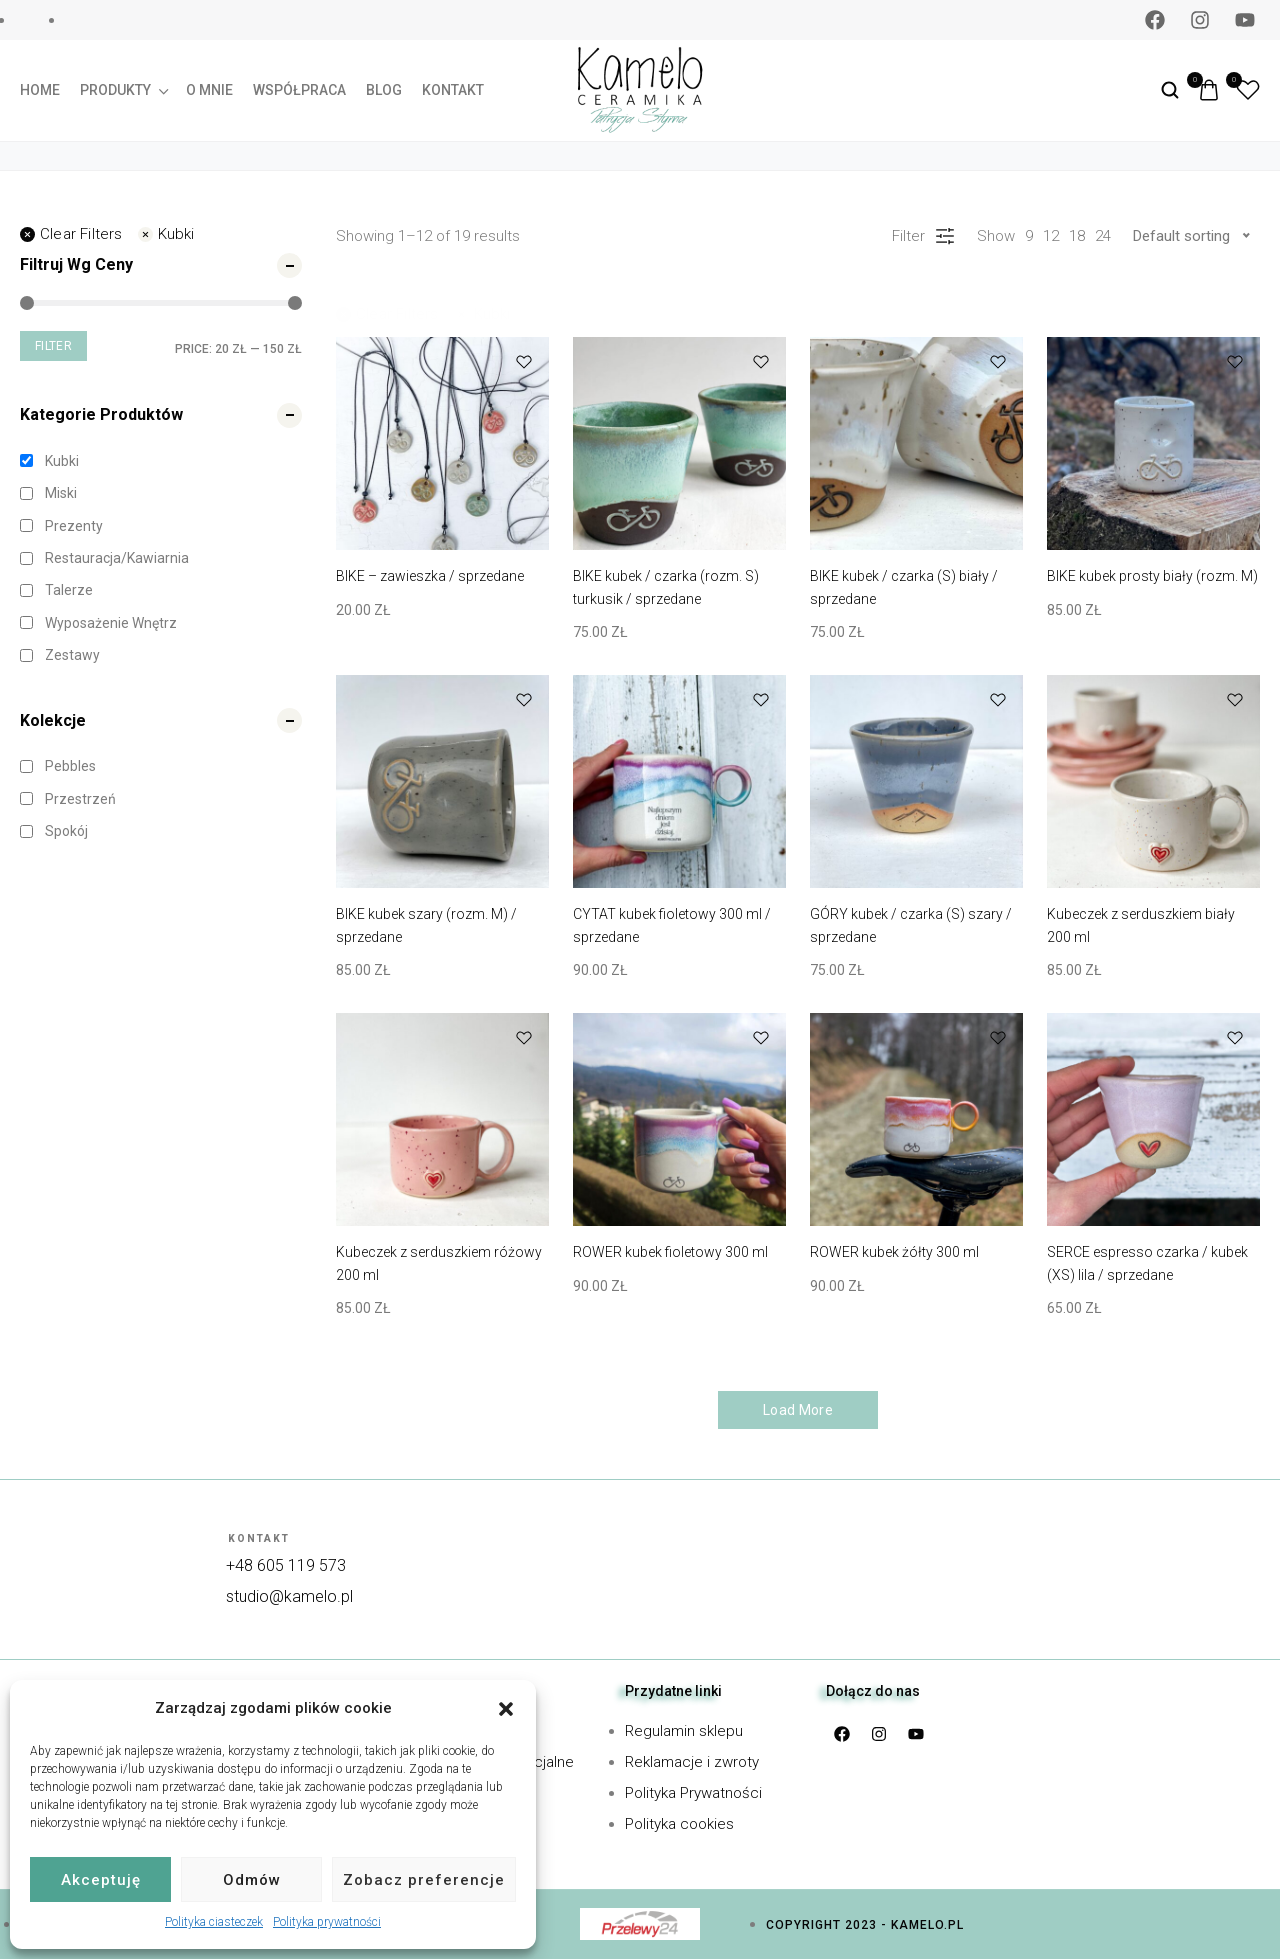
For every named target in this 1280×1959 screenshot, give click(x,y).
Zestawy (72, 655)
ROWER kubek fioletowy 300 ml (670, 1252)
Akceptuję (101, 1880)
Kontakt (453, 90)
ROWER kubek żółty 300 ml (894, 1252)
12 (1051, 236)
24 (1103, 236)
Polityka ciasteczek (214, 1922)
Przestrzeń (80, 799)
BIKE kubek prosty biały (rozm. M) (1152, 576)
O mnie (209, 90)
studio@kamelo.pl (289, 1596)
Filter (53, 346)
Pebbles (70, 766)
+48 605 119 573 (286, 1565)
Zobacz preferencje (424, 1880)
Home (40, 90)
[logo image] (640, 89)
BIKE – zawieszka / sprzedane (430, 576)
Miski (61, 493)
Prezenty (74, 526)
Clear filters (71, 234)
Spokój (66, 831)
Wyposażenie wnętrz (111, 623)
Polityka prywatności (327, 1922)
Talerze (69, 590)
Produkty (123, 90)
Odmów (252, 1880)
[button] (506, 1709)
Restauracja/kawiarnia (117, 558)
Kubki (166, 234)
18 (1077, 236)
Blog (384, 90)
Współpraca (299, 90)
